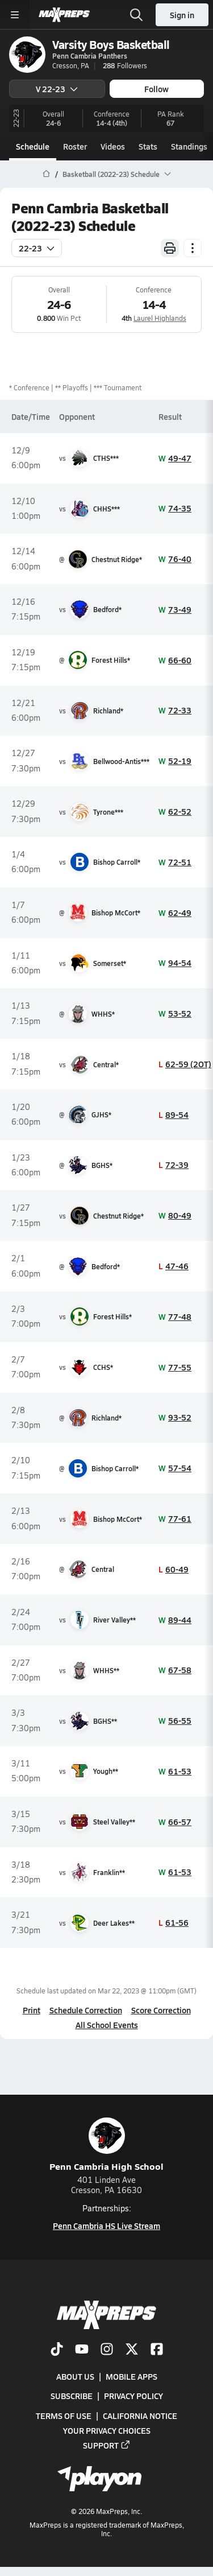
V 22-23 (57, 88)
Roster (75, 146)
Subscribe (72, 2396)
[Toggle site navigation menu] (15, 15)
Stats (148, 146)
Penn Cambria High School (106, 2145)
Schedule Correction (85, 2010)
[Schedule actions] (192, 248)
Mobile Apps (131, 2376)
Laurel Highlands (159, 318)
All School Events (107, 2025)
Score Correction (161, 2010)
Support (107, 2445)
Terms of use (63, 2415)
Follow (156, 88)
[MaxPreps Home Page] (46, 174)
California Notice (140, 2415)
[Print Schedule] (170, 248)
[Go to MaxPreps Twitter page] (132, 2350)
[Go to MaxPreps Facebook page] (157, 2350)
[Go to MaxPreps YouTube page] (82, 2350)
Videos (113, 146)
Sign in (182, 14)
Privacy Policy (133, 2396)
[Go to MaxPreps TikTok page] (57, 2350)
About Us (75, 2376)
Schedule (32, 146)
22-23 (37, 248)
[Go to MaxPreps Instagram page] (107, 2350)
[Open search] (136, 15)
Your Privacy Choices (107, 2430)
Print (31, 2010)
